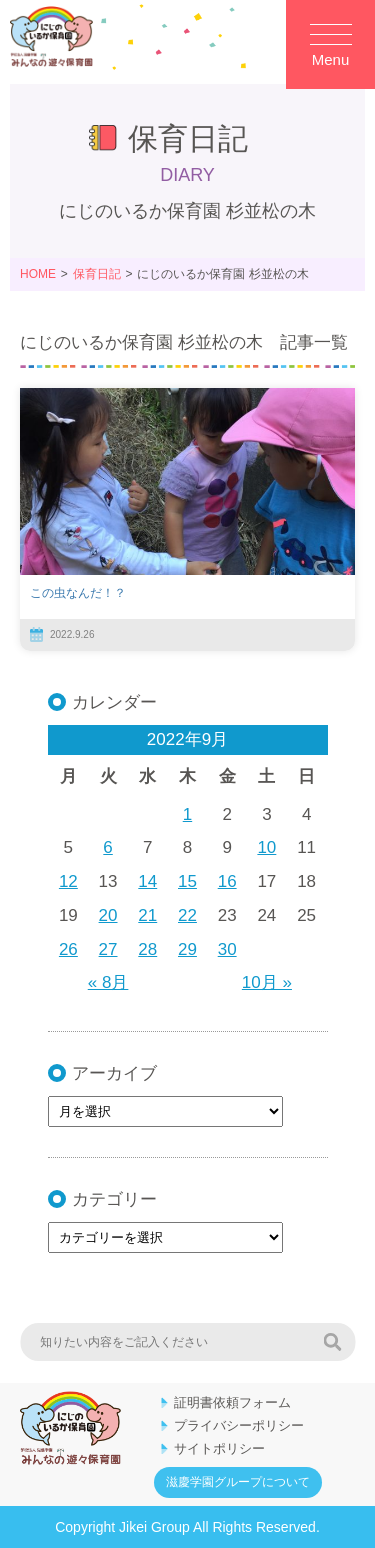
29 (187, 949)
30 (227, 949)
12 (68, 881)
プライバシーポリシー (239, 1425)
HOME (38, 274)
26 (68, 949)
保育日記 (97, 274)
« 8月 (108, 982)
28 (147, 949)
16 (227, 881)
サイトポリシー (219, 1448)
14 (147, 881)
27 (108, 949)
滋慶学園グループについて (238, 1482)
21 (147, 915)
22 (187, 915)
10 (266, 847)
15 (187, 881)
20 (108, 915)
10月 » (267, 982)
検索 (332, 1342)
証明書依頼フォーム (232, 1402)
